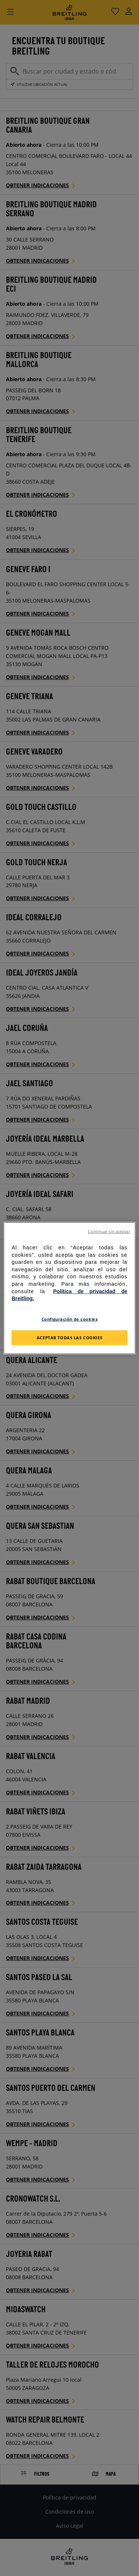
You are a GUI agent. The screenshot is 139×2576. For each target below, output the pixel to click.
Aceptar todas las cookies (69, 1337)
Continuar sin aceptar (109, 1231)
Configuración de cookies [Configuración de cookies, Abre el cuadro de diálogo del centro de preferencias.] (70, 1318)
